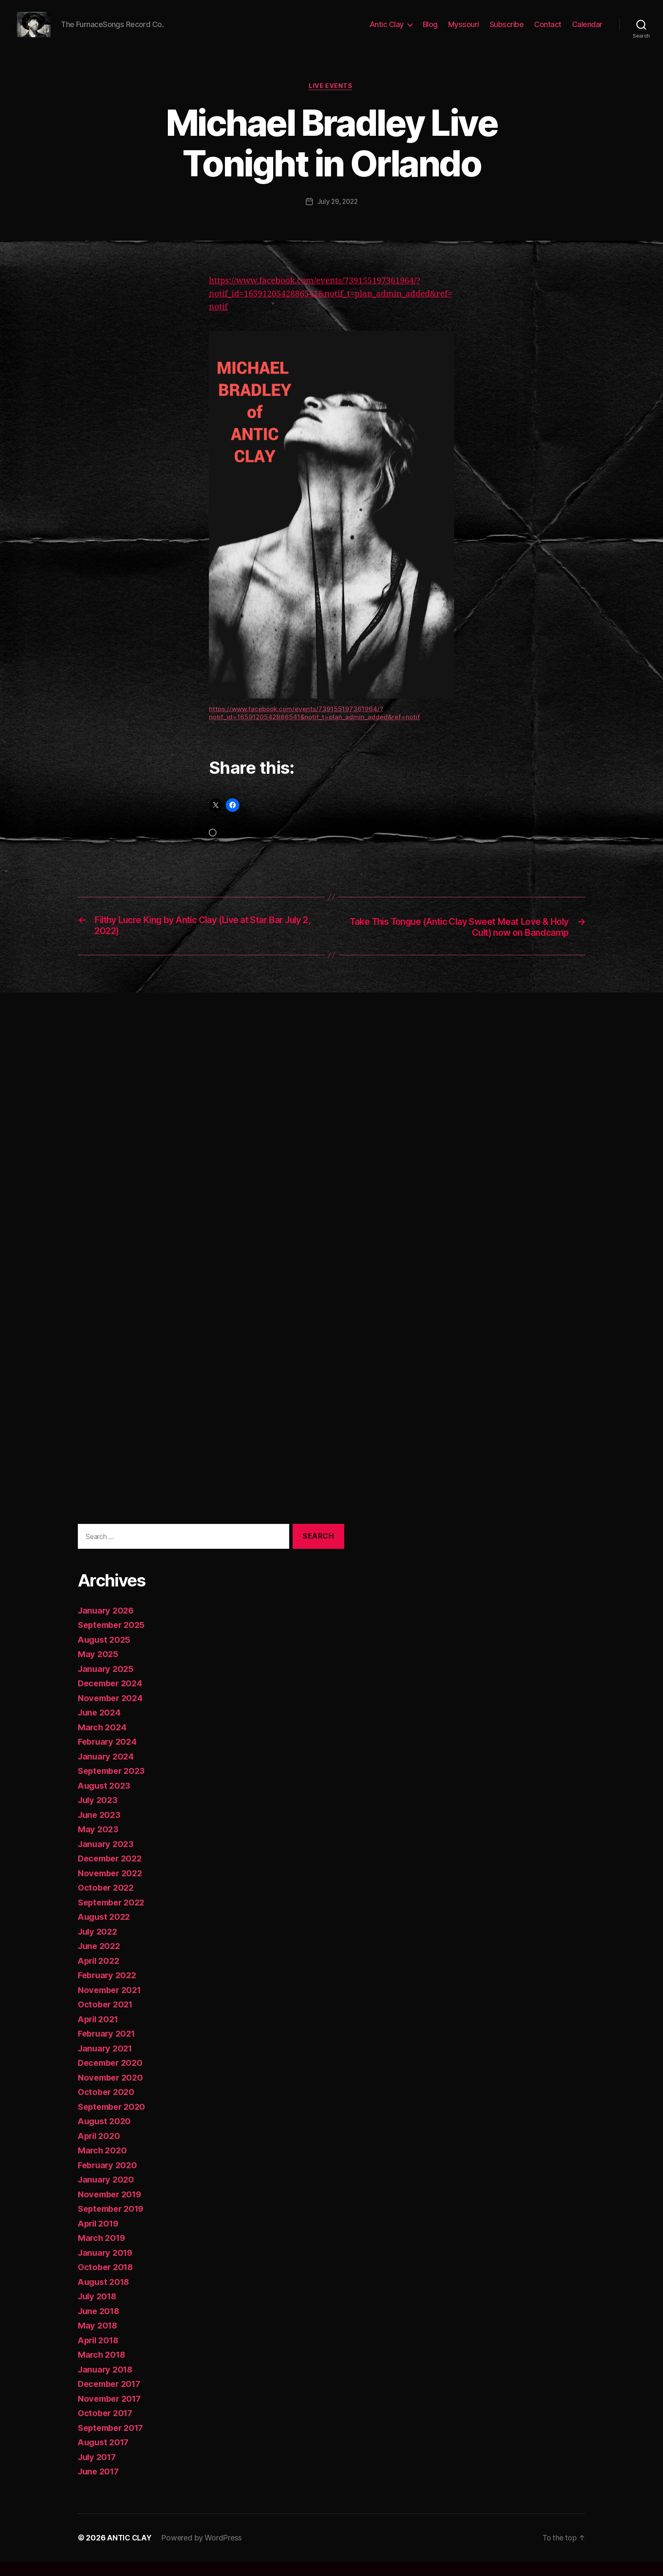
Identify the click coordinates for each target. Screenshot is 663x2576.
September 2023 (113, 1785)
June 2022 (100, 1960)
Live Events (331, 99)
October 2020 (107, 2106)
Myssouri (463, 30)
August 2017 (105, 2456)
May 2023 (99, 1843)
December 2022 (112, 1872)
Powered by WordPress (203, 2552)
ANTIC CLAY (130, 2552)
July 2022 (99, 1946)
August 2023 (105, 1800)
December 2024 (112, 1697)
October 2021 (107, 2018)
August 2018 (105, 2296)
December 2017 (111, 2398)
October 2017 (107, 2427)
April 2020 (100, 2150)
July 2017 (98, 2471)
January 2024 (107, 1770)
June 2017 (100, 2485)
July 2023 (99, 1814)
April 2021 (99, 2033)
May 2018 (98, 2339)
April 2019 (100, 2237)
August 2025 (105, 1654)
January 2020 (107, 2193)
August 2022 (105, 1931)
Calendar (587, 30)
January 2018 (107, 2383)
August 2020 (106, 2135)
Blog (430, 30)
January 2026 (107, 1624)
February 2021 (108, 2048)
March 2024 (103, 1741)
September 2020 (114, 2121)
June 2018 (100, 2325)
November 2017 (111, 2413)
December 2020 (112, 2077)
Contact (548, 30)
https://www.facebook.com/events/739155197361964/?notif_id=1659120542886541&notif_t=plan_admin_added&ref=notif (330, 307)
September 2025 (113, 1639)
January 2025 (107, 1683)
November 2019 (112, 2208)
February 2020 (109, 2179)
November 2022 (112, 1887)
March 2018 (103, 2369)
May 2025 (99, 1668)
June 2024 (100, 1726)
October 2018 (107, 2281)
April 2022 (100, 1975)
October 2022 (107, 1902)
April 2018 (100, 2354)
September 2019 (113, 2223)
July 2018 (99, 2310)
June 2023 (100, 1829)
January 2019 (107, 2267)
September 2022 (113, 1916)
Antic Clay (387, 30)
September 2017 (113, 2442)
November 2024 (112, 1712)
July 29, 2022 (337, 215)
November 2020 (112, 2092)
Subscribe (507, 30)
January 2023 (107, 1858)
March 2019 (103, 2252)
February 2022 (109, 1989)
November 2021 (111, 2004)
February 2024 (109, 1756)
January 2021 (106, 2062)
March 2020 (103, 2164)
